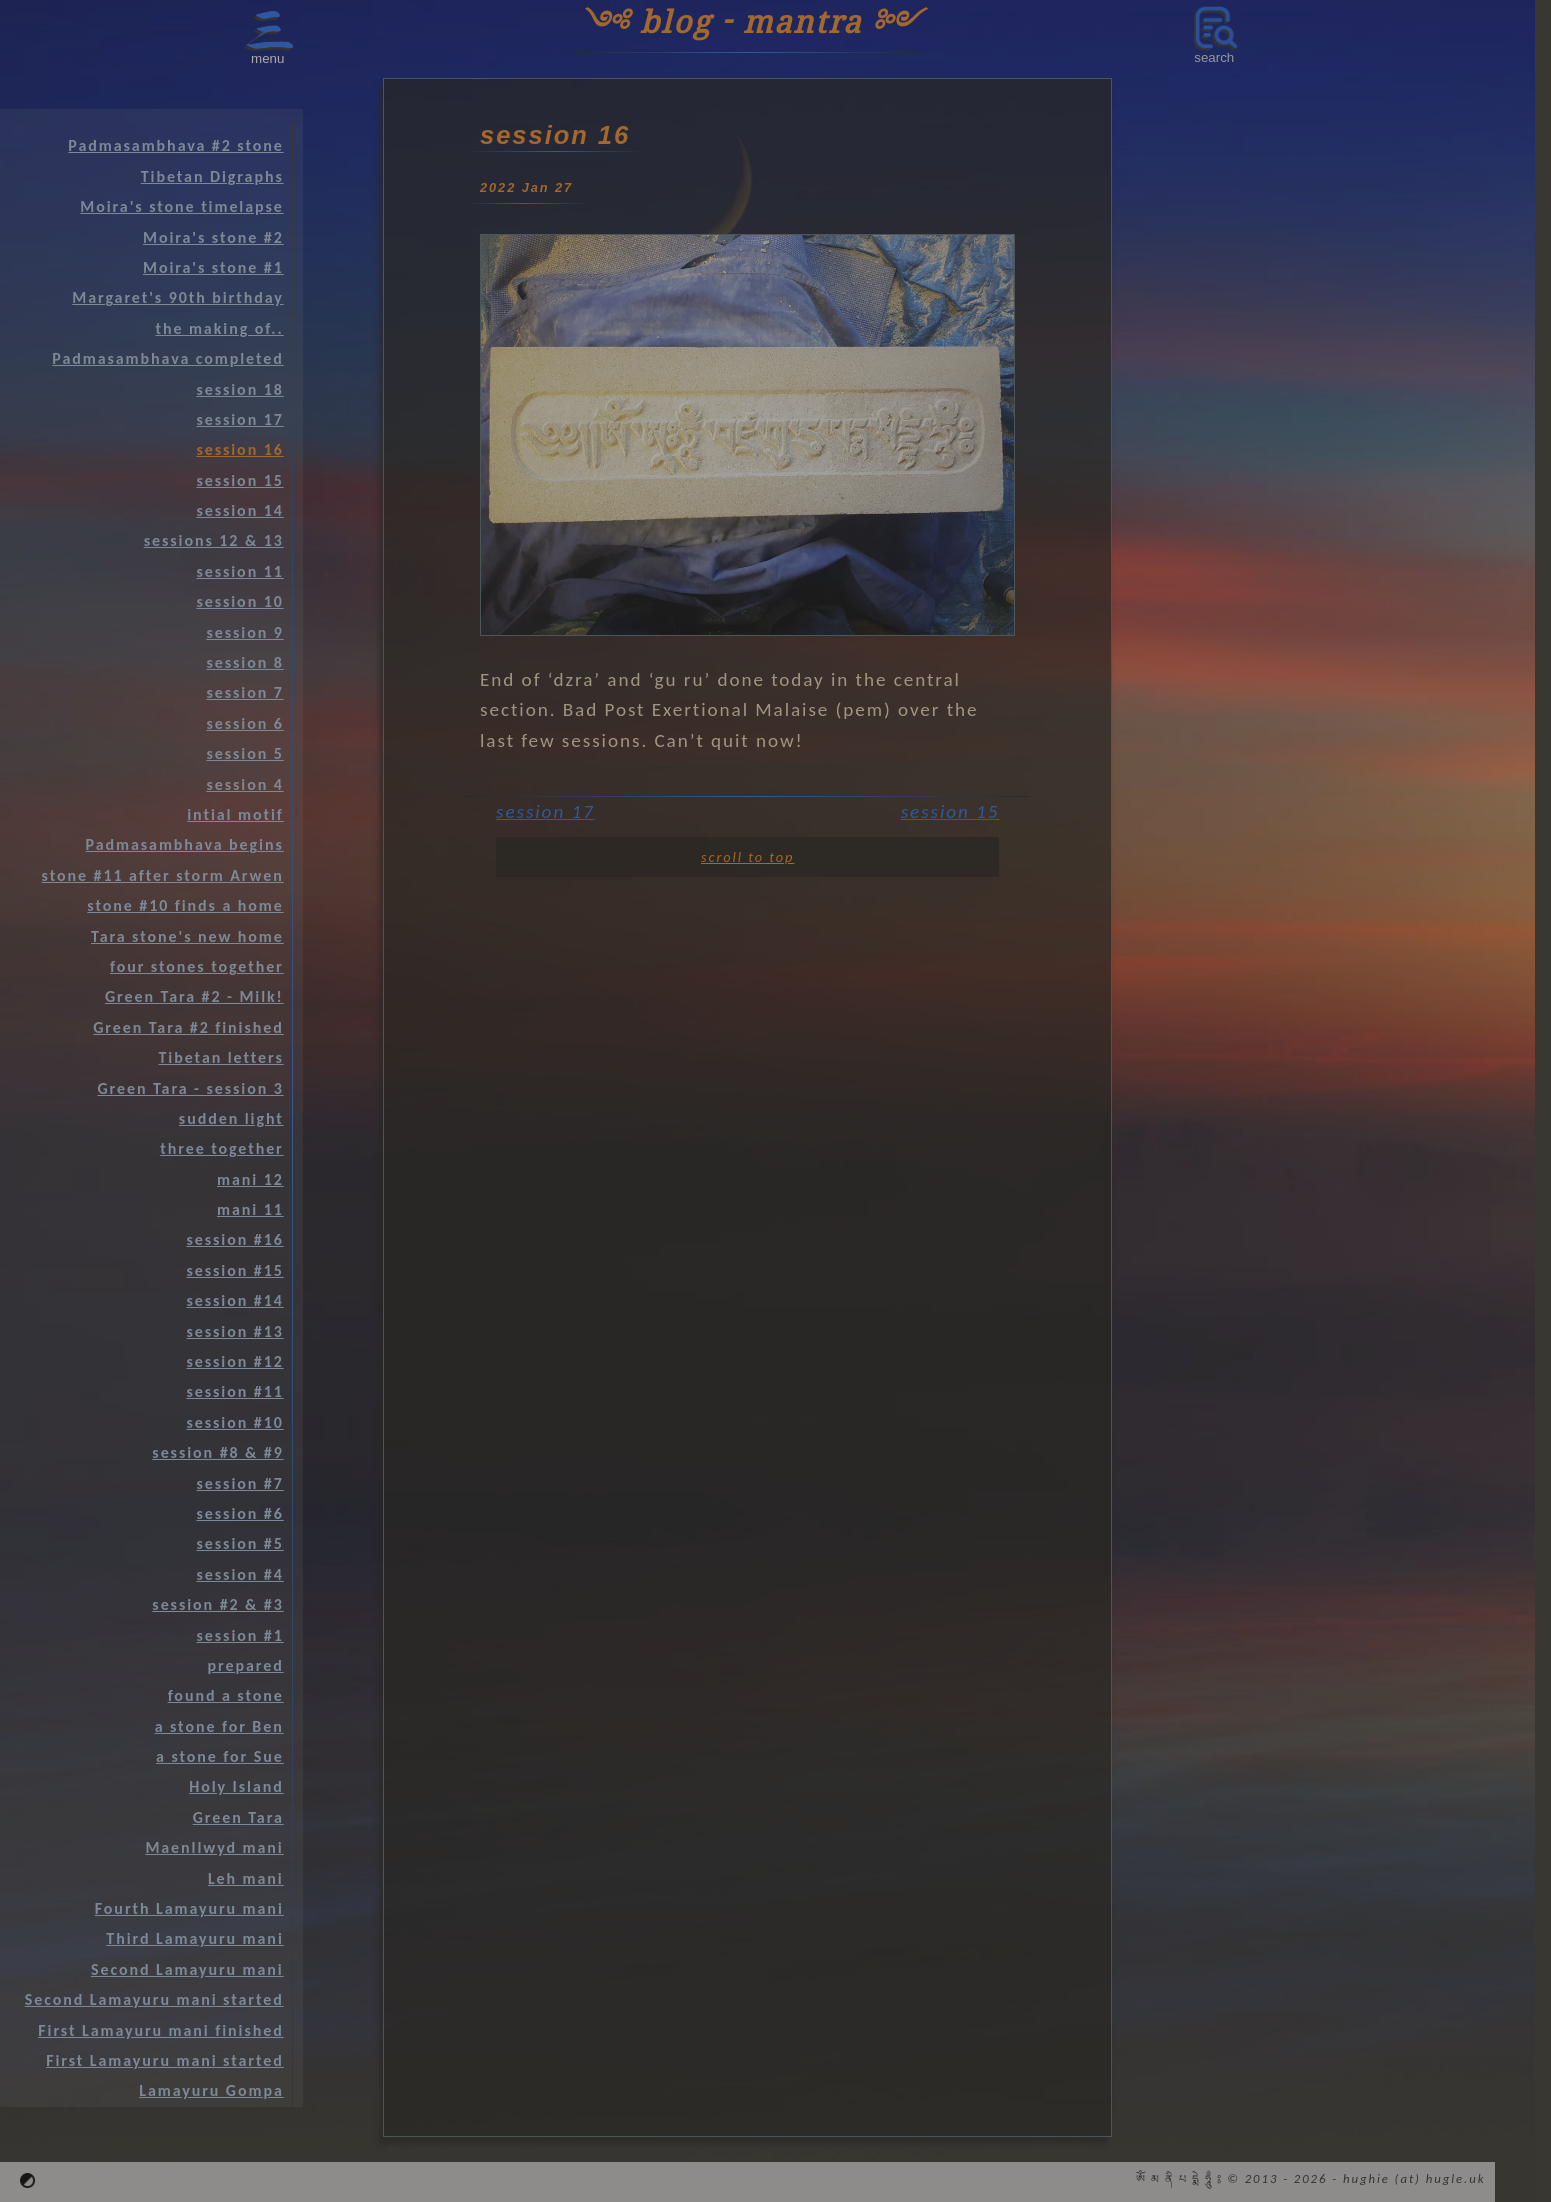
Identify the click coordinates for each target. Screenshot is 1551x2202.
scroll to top (747, 857)
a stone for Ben (219, 1726)
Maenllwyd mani (214, 1847)
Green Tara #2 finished (188, 1027)
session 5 (244, 753)
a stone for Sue (220, 1756)
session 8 (244, 662)
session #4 (240, 1574)
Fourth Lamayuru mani (189, 1908)
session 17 (545, 811)
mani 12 (250, 1179)
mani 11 (250, 1209)
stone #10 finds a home (185, 905)
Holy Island (236, 1786)
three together (221, 1148)
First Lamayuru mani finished (160, 2030)
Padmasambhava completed (167, 358)
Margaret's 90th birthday (178, 297)
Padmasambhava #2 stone (175, 145)
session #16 (234, 1239)
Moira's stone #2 (213, 237)
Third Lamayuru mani (194, 1938)
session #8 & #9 (217, 1452)
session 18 (239, 389)
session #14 (234, 1300)
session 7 (244, 692)
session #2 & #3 (217, 1604)
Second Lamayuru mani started (154, 1999)
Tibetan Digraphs (212, 176)
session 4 (244, 784)
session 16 (239, 449)
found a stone (226, 1695)
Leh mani (246, 1878)
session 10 (239, 601)
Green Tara (238, 1817)
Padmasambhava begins (185, 844)
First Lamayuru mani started (165, 2060)
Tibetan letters (221, 1057)
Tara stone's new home (187, 936)
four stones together (197, 966)
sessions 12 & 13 (214, 540)
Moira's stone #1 (213, 267)
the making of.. (219, 328)
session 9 (244, 632)
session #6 (240, 1513)
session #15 (234, 1270)
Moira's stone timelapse (181, 206)
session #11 (234, 1391)
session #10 (234, 1422)
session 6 (244, 723)
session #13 (234, 1331)
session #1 (240, 1635)
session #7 (240, 1483)
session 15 (950, 811)
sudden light (231, 1118)
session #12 (234, 1361)
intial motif (235, 814)
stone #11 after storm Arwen (163, 875)
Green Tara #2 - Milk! (194, 996)
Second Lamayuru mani (187, 1969)
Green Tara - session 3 (190, 1088)
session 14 (239, 510)
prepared (246, 1665)
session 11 (239, 571)
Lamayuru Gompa (211, 2090)
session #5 (240, 1543)
